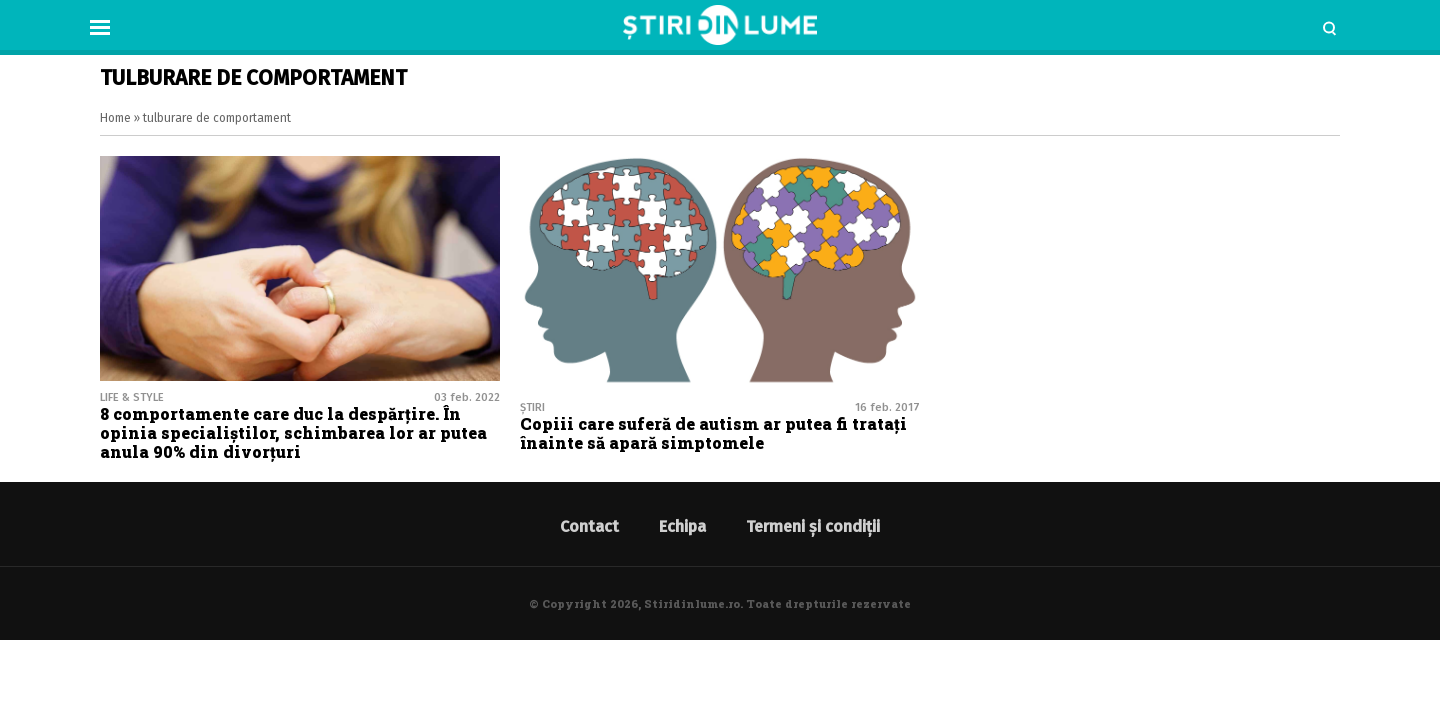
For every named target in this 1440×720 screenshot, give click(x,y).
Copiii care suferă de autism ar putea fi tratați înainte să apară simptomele (713, 433)
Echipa (682, 526)
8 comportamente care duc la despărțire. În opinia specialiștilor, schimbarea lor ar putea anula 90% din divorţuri (293, 432)
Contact (589, 526)
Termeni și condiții (813, 526)
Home (115, 118)
